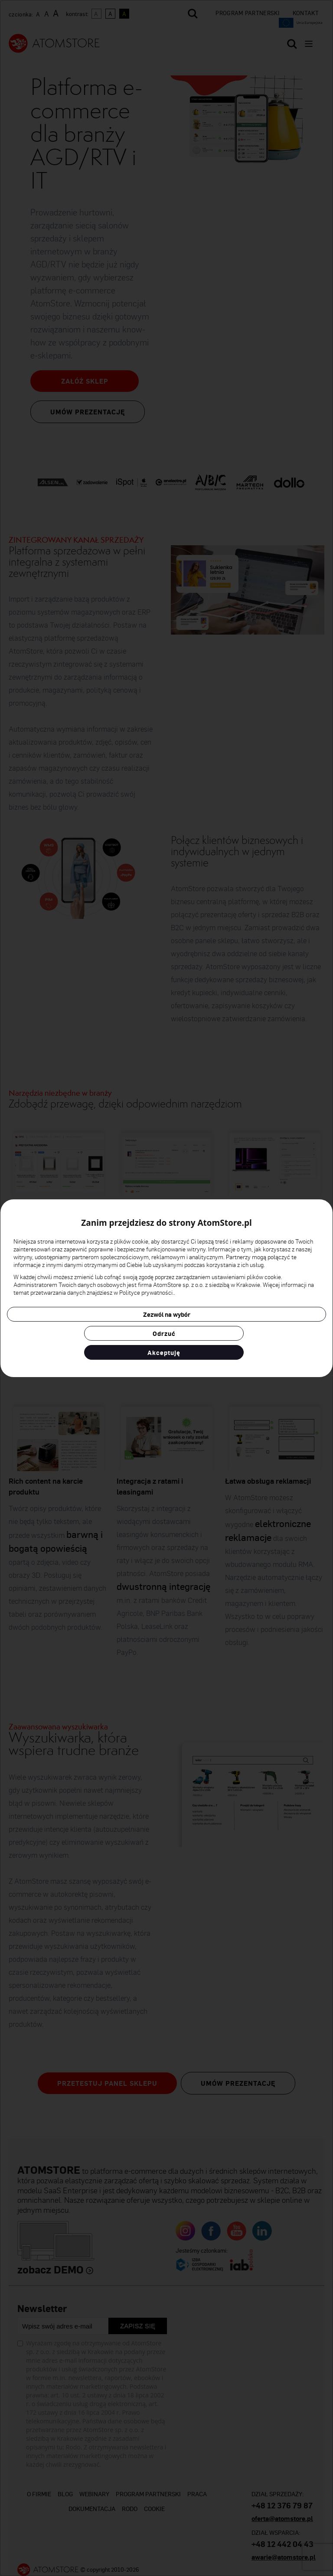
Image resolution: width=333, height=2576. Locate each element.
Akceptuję (163, 1352)
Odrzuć (164, 1333)
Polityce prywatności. (146, 1292)
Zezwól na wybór (166, 1314)
